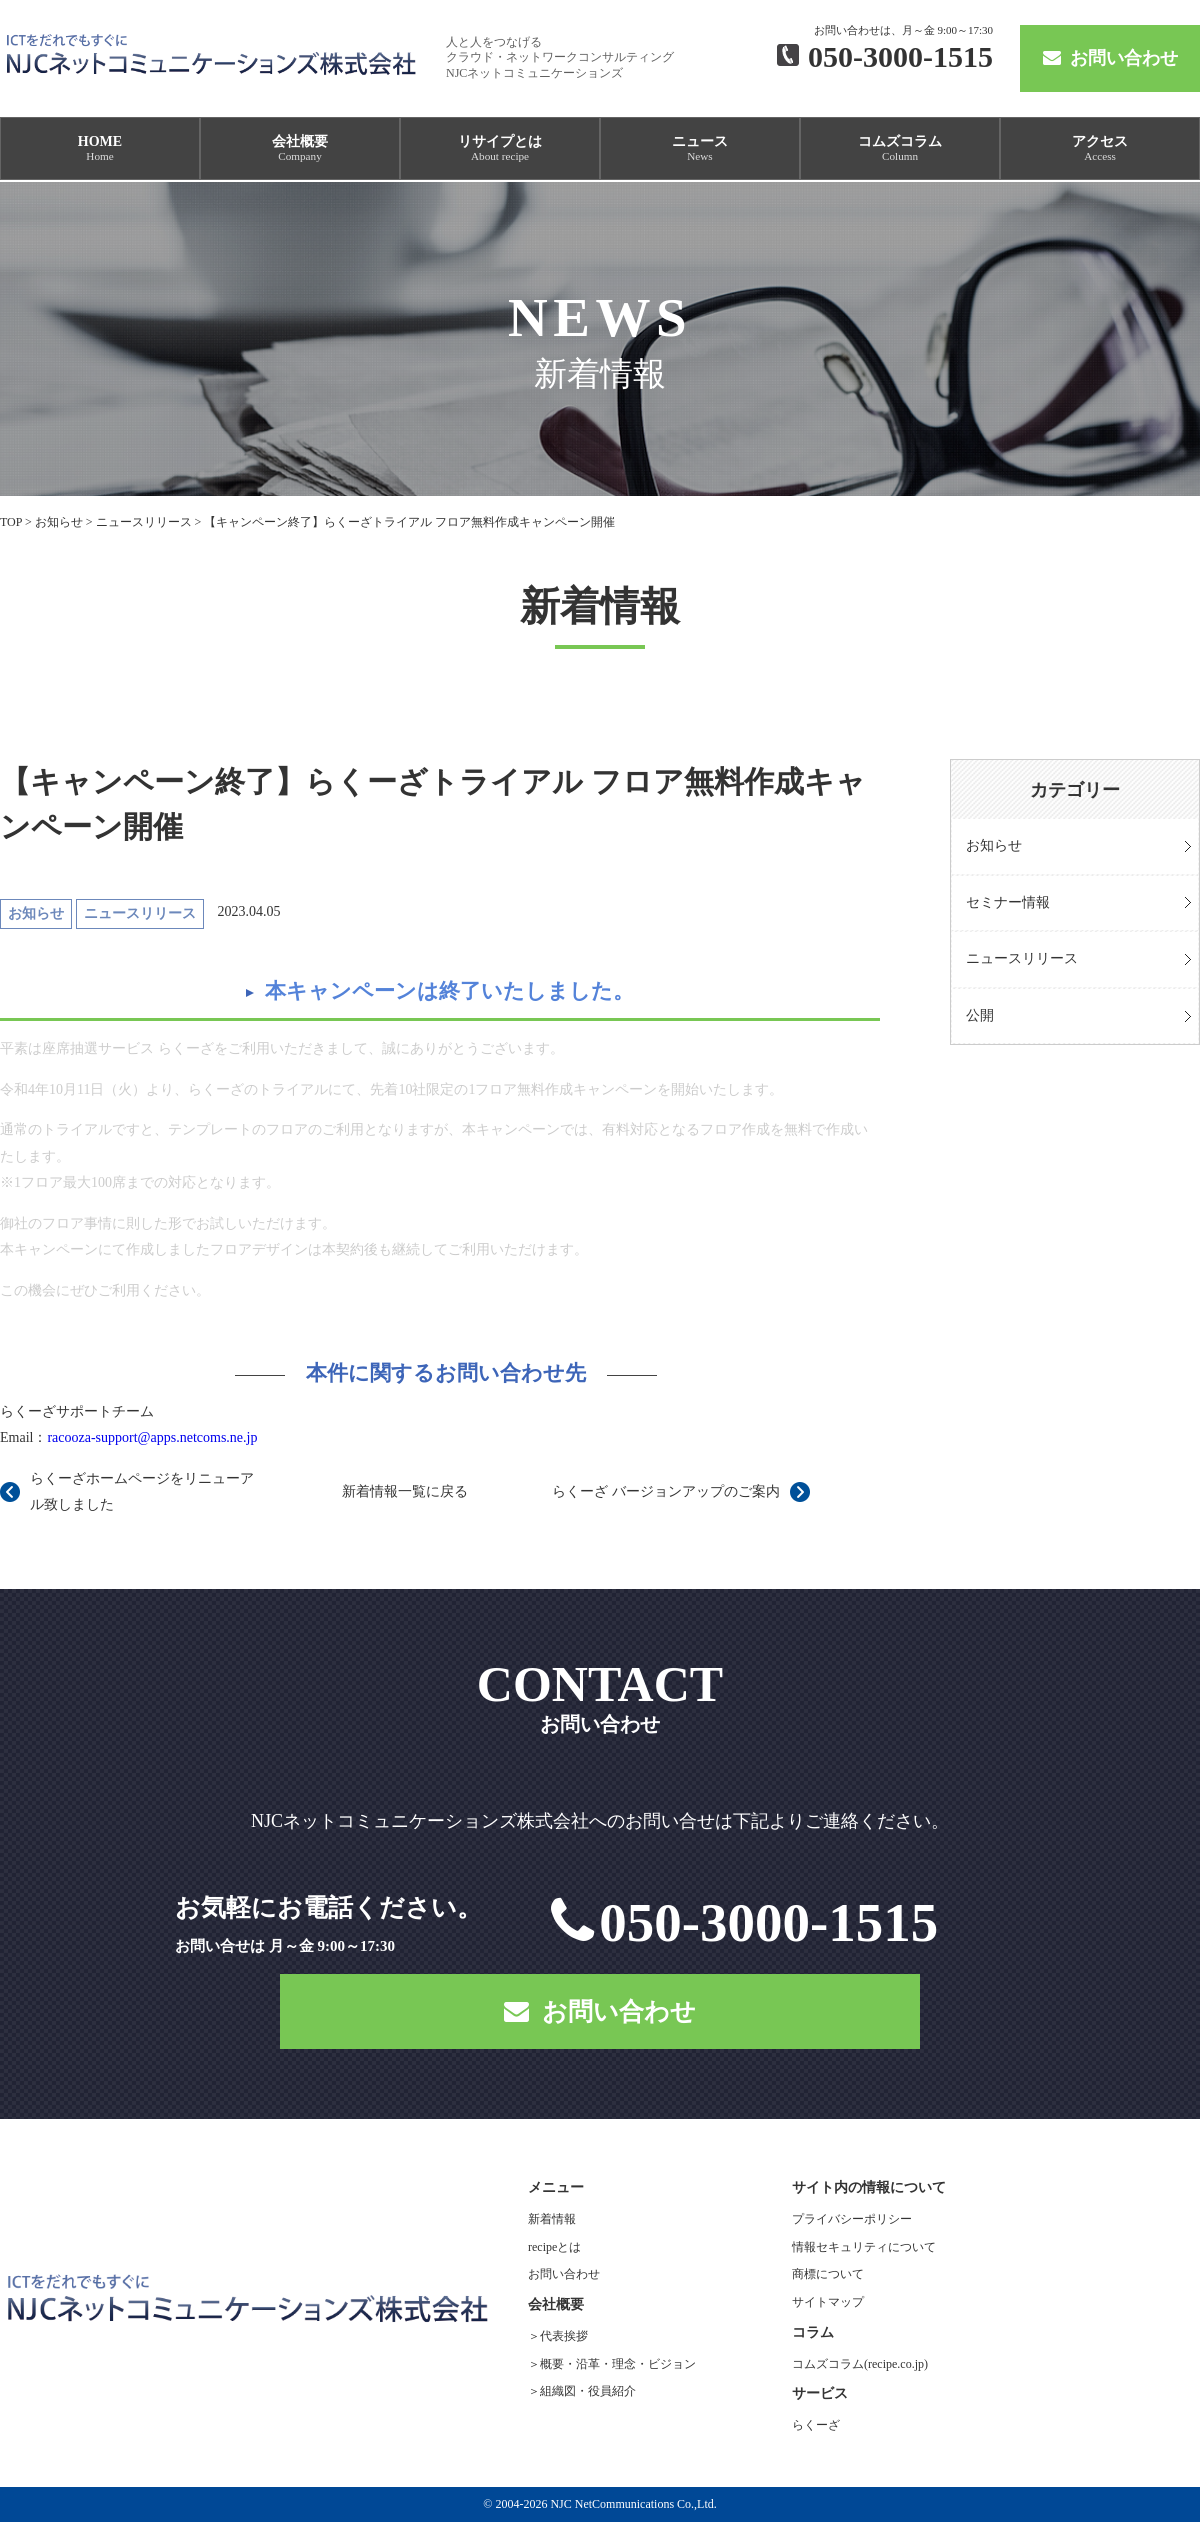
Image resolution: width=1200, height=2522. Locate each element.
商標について (828, 2274)
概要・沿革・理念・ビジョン (618, 2364)
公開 (980, 1015)
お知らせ (994, 845)
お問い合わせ (1110, 58)
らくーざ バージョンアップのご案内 (666, 1491)
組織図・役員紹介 (588, 2391)
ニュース (700, 148)
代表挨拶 (564, 2336)
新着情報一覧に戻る (405, 1491)
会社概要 (300, 148)
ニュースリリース (1022, 958)
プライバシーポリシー (852, 2219)
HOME (100, 148)
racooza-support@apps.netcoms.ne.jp (152, 1437)
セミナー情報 (1008, 902)
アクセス (1100, 148)
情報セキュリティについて (864, 2247)
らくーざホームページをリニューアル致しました (142, 1492)
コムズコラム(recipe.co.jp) (860, 2364)
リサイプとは (500, 148)
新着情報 (552, 2219)
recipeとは (554, 2247)
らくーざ (816, 2425)
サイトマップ (828, 2302)
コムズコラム (900, 148)
